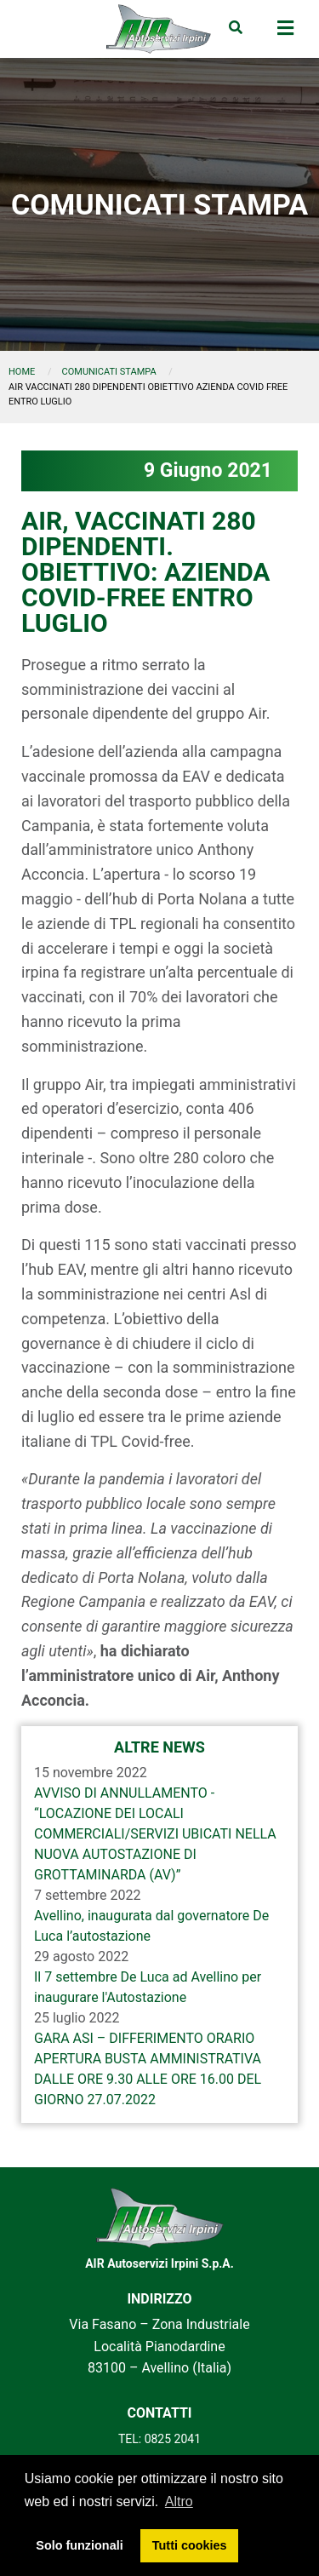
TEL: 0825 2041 (159, 2439)
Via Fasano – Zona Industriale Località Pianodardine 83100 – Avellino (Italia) (159, 2346)
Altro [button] (179, 2501)
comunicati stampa (109, 371)
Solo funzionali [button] (79, 2545)
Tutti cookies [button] (189, 2545)
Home (22, 371)
